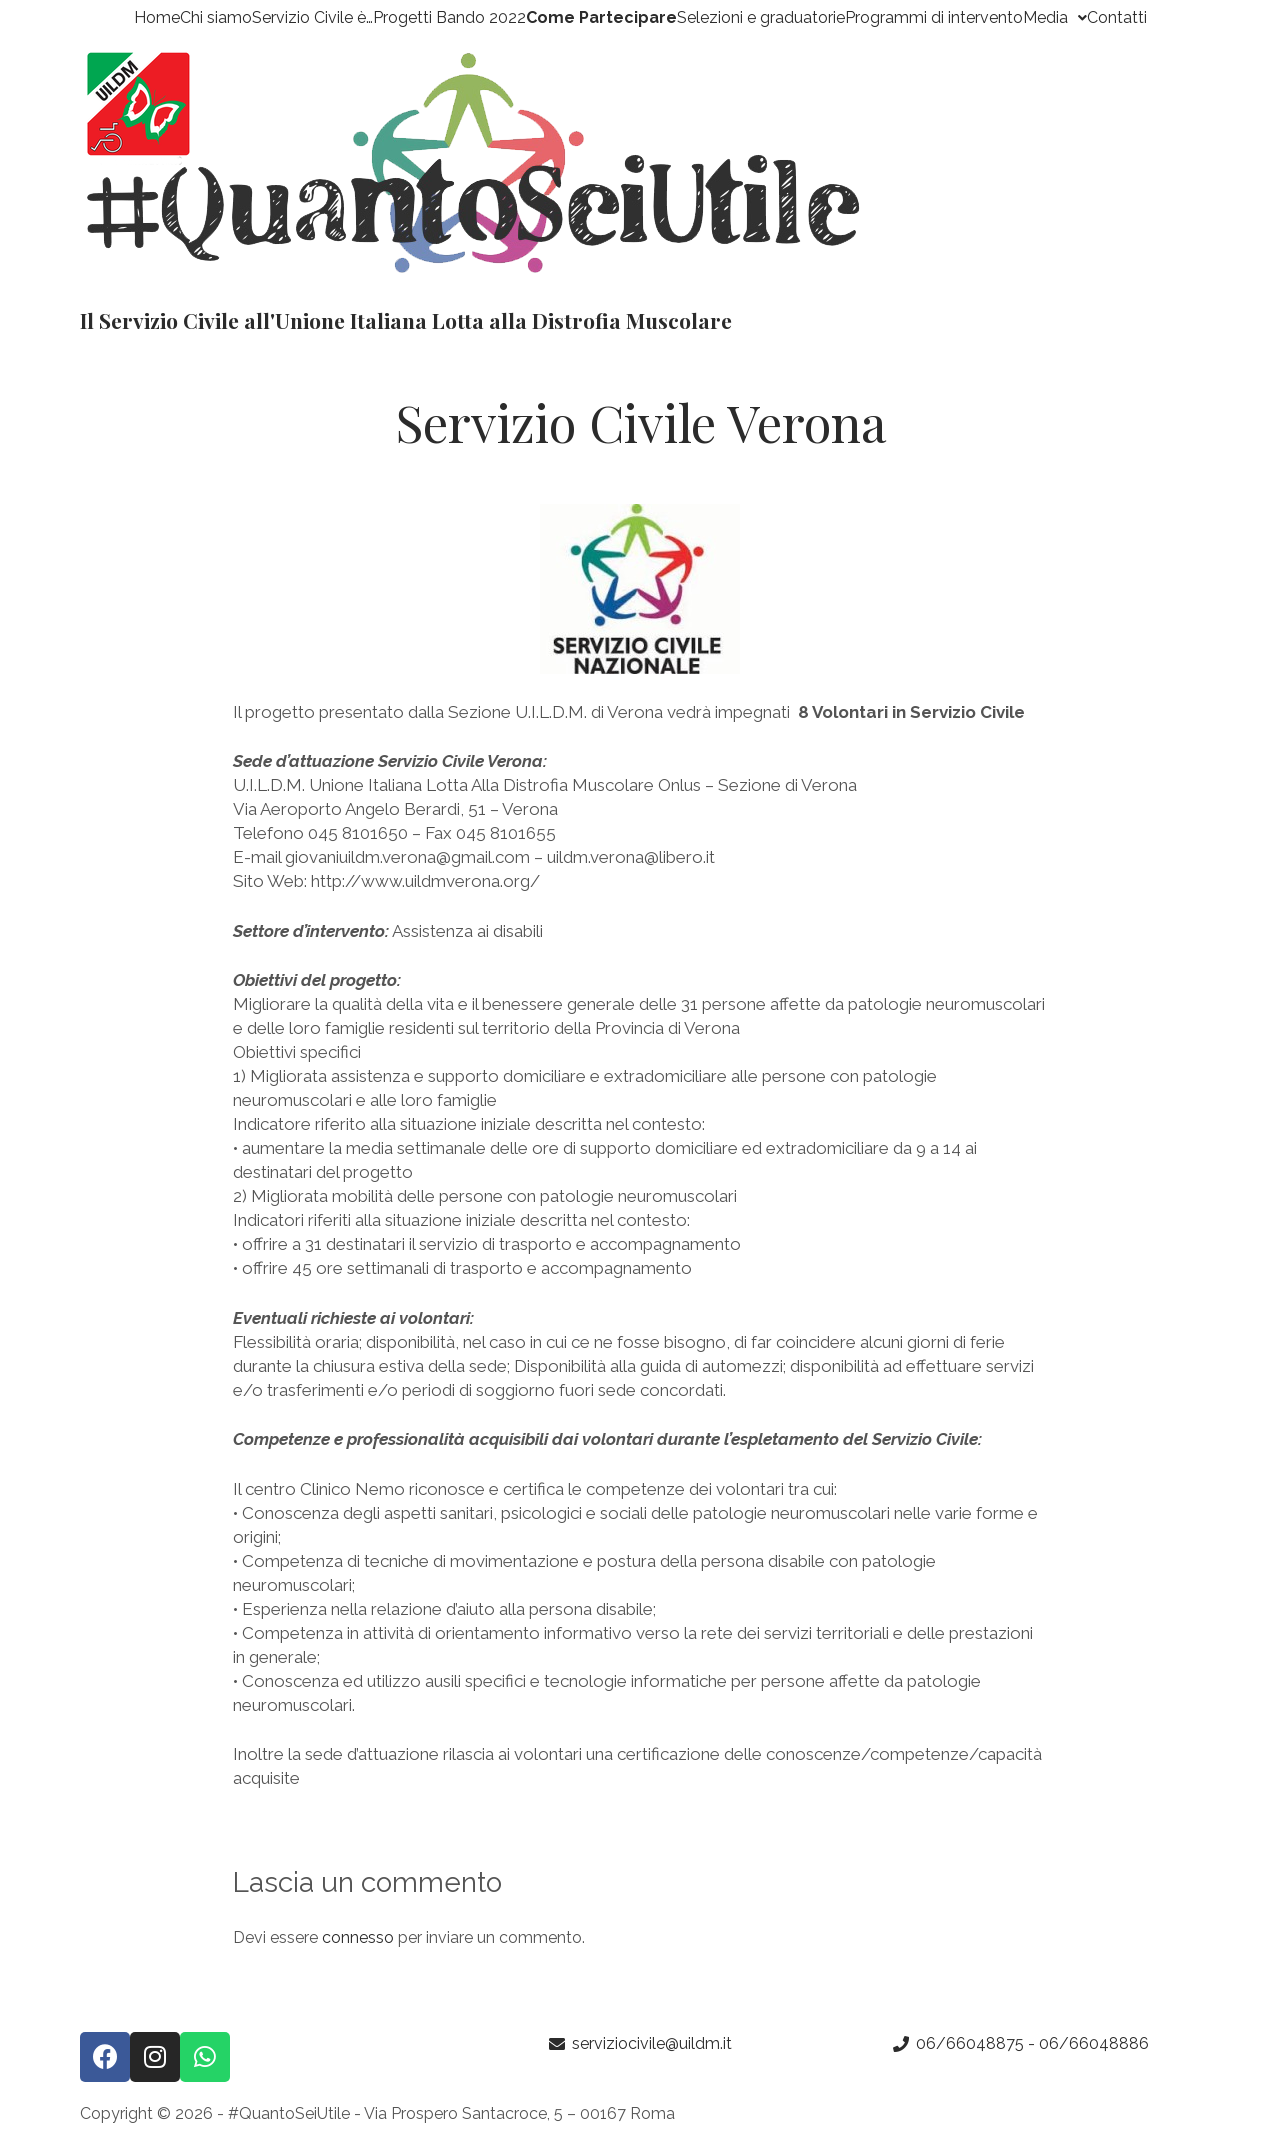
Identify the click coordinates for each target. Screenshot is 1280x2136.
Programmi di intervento (934, 18)
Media (1055, 18)
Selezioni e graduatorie (761, 18)
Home (157, 18)
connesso (358, 1937)
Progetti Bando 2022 (449, 18)
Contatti (1117, 18)
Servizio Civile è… (312, 18)
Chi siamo (216, 18)
